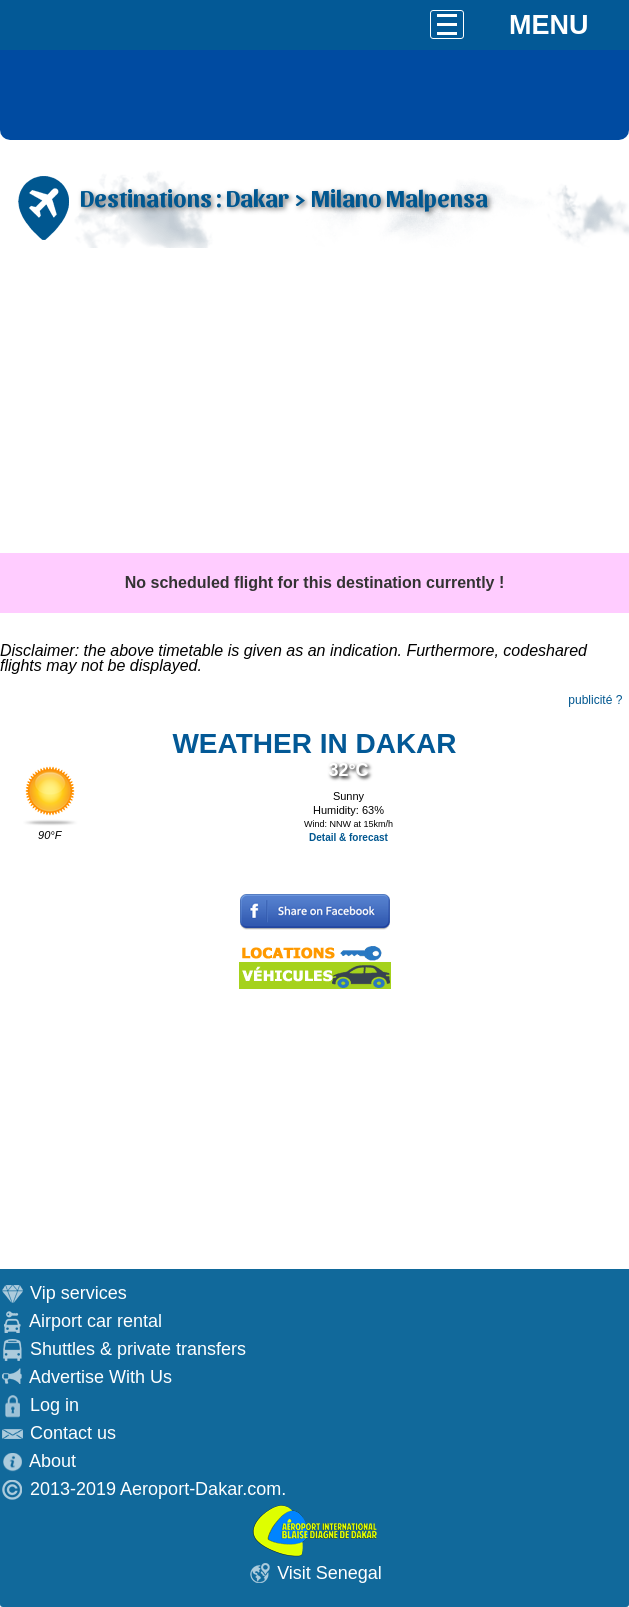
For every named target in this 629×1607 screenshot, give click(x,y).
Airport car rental (95, 1321)
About (52, 1461)
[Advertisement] (314, 403)
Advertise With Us (100, 1377)
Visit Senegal (329, 1573)
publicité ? (595, 700)
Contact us (73, 1433)
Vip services (78, 1293)
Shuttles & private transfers (138, 1349)
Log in (54, 1405)
